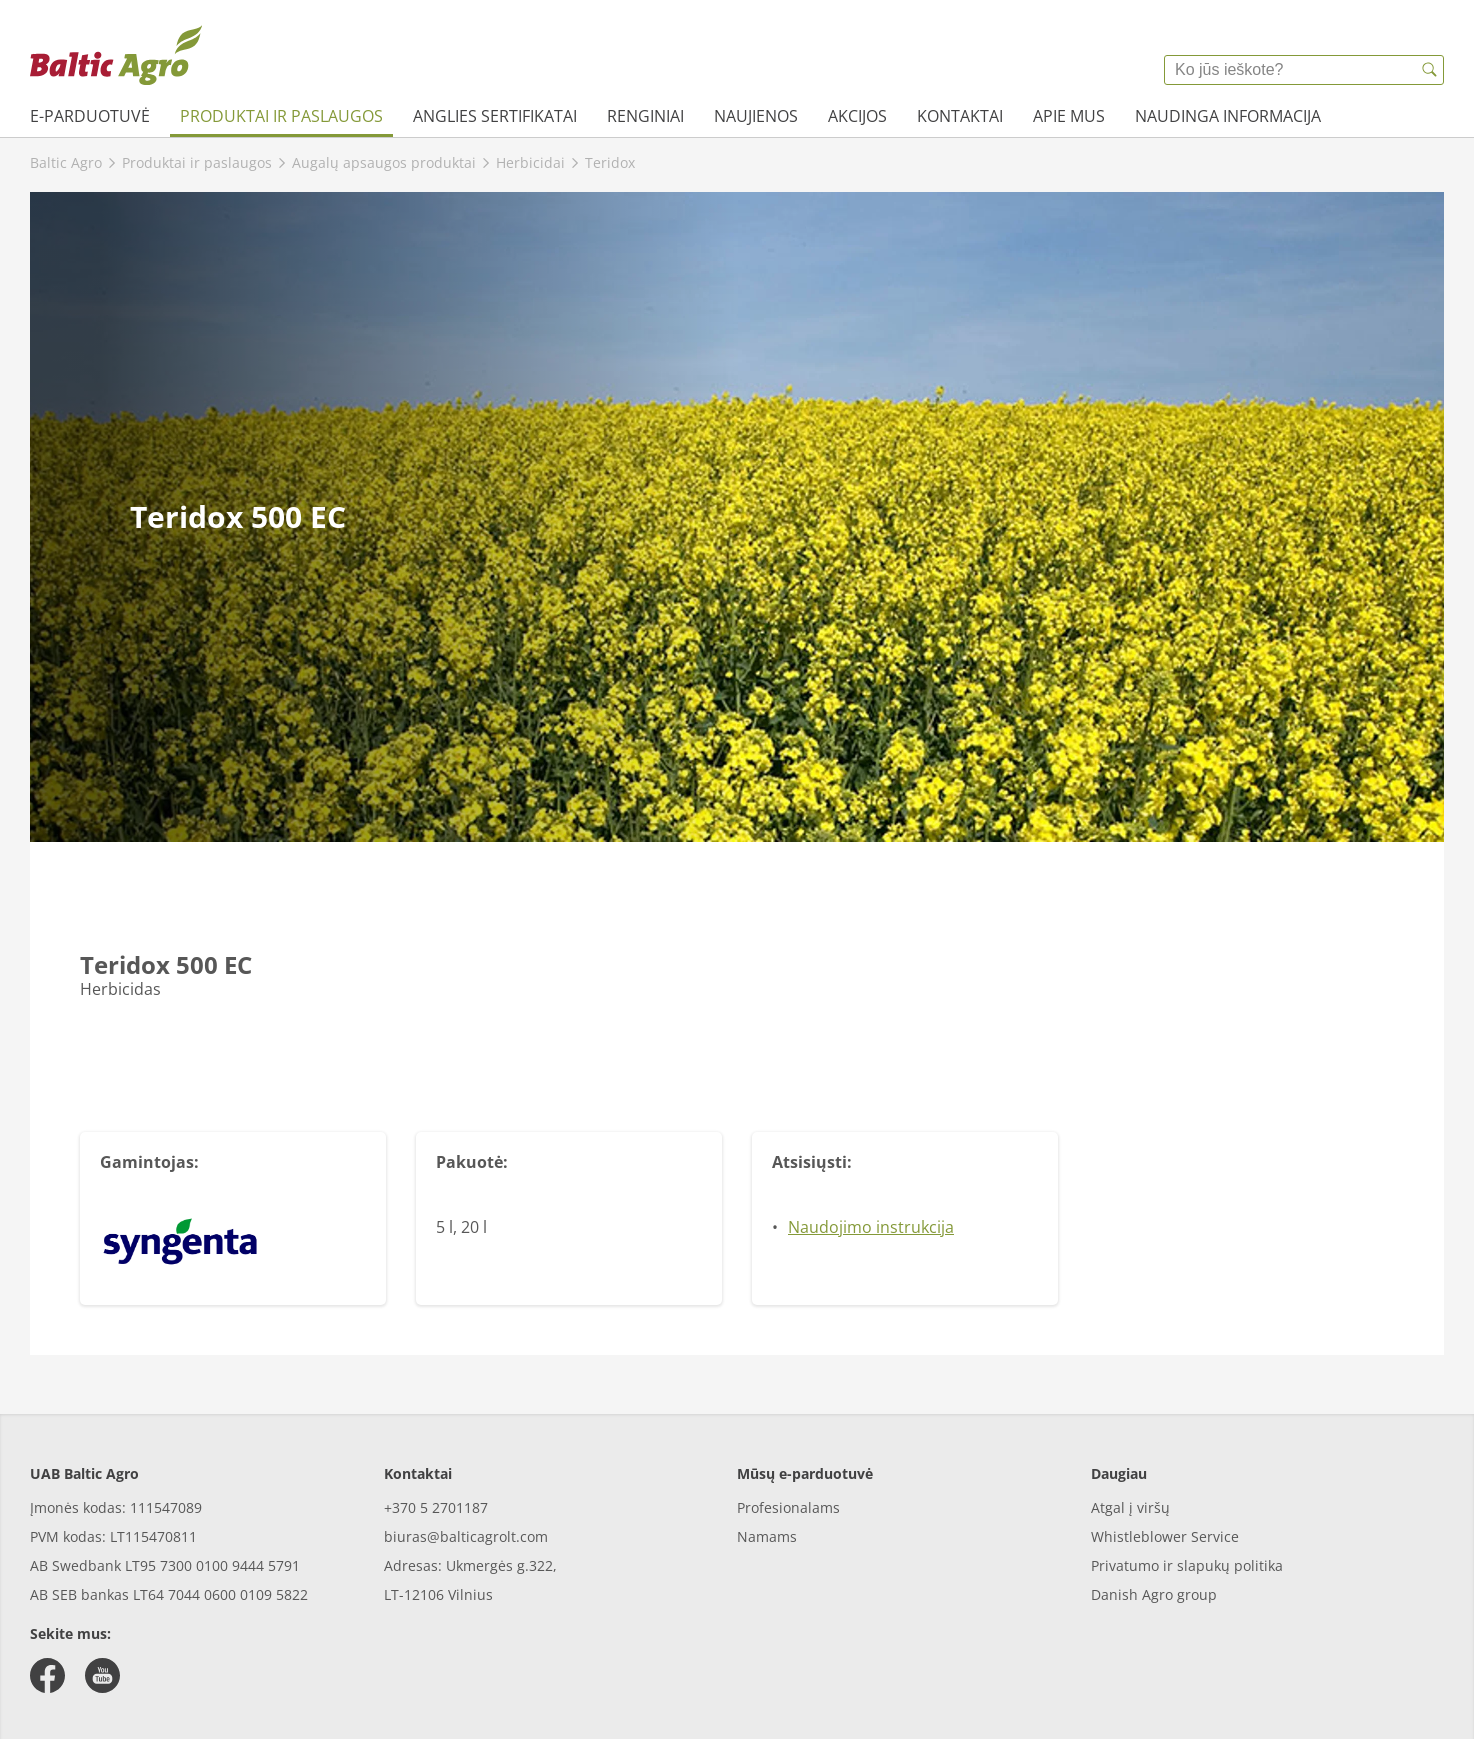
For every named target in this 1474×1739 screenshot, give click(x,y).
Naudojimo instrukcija (871, 1227)
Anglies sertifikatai (495, 116)
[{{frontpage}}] (116, 55)
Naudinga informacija (1228, 116)
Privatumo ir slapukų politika (1187, 1565)
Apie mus (1069, 116)
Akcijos (857, 116)
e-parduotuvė (90, 116)
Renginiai (645, 116)
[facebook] (47, 1675)
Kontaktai (960, 116)
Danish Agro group (1154, 1594)
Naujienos (756, 116)
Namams (767, 1536)
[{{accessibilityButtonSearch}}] (1429, 70)
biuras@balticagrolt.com (466, 1536)
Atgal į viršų (1130, 1507)
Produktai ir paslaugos (281, 116)
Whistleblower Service (1165, 1536)
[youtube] (102, 1675)
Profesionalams (788, 1507)
